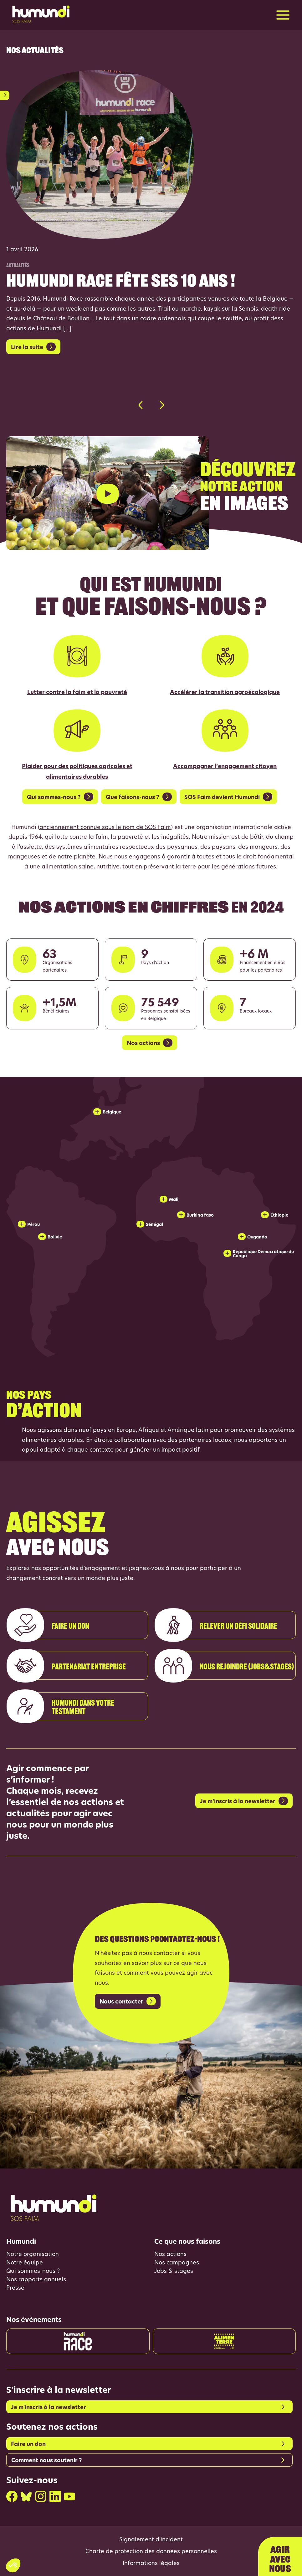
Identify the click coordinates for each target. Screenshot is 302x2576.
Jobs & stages (173, 2271)
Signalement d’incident (151, 2540)
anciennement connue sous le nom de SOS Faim (105, 828)
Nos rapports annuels (36, 2280)
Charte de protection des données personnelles (151, 2552)
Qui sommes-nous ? (33, 2271)
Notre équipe (24, 2263)
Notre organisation (32, 2255)
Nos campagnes (176, 2263)
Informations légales (151, 2564)
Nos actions (170, 2255)
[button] (140, 405)
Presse (15, 2288)
